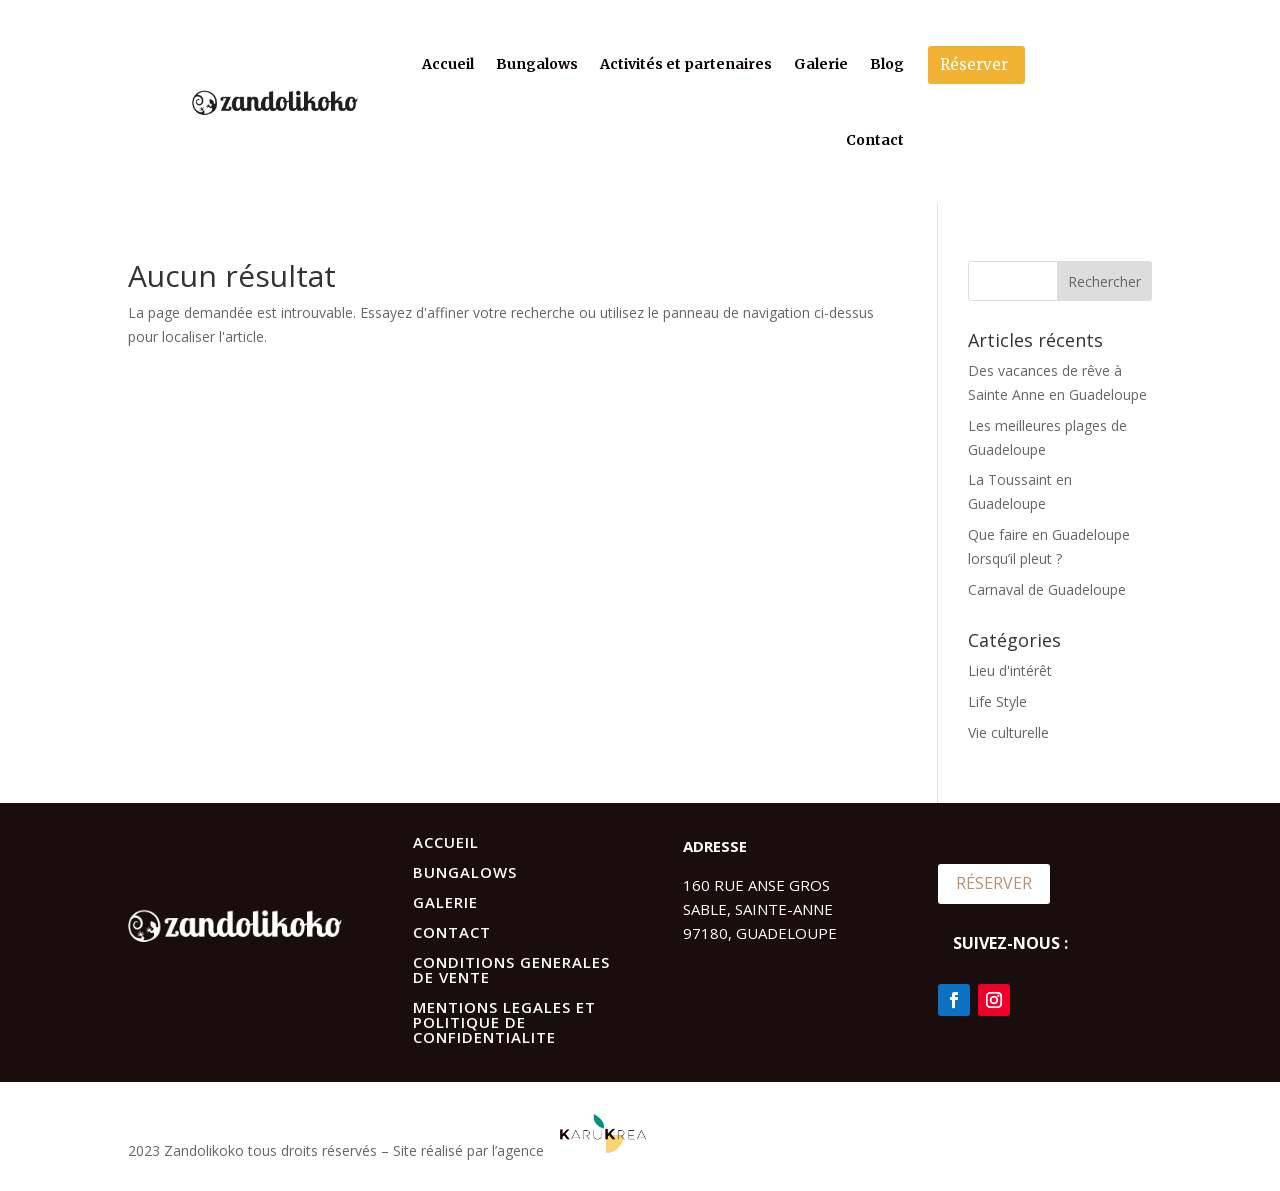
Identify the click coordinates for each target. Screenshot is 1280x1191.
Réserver (974, 64)
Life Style (997, 701)
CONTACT (452, 932)
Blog (887, 64)
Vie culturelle (1008, 732)
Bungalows (537, 64)
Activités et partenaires (686, 64)
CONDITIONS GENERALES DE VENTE (511, 969)
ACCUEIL (446, 842)
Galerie (821, 64)
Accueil (448, 64)
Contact (875, 140)
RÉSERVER (994, 883)
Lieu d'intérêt (1010, 670)
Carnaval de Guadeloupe (1047, 589)
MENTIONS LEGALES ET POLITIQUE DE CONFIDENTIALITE (504, 1022)
